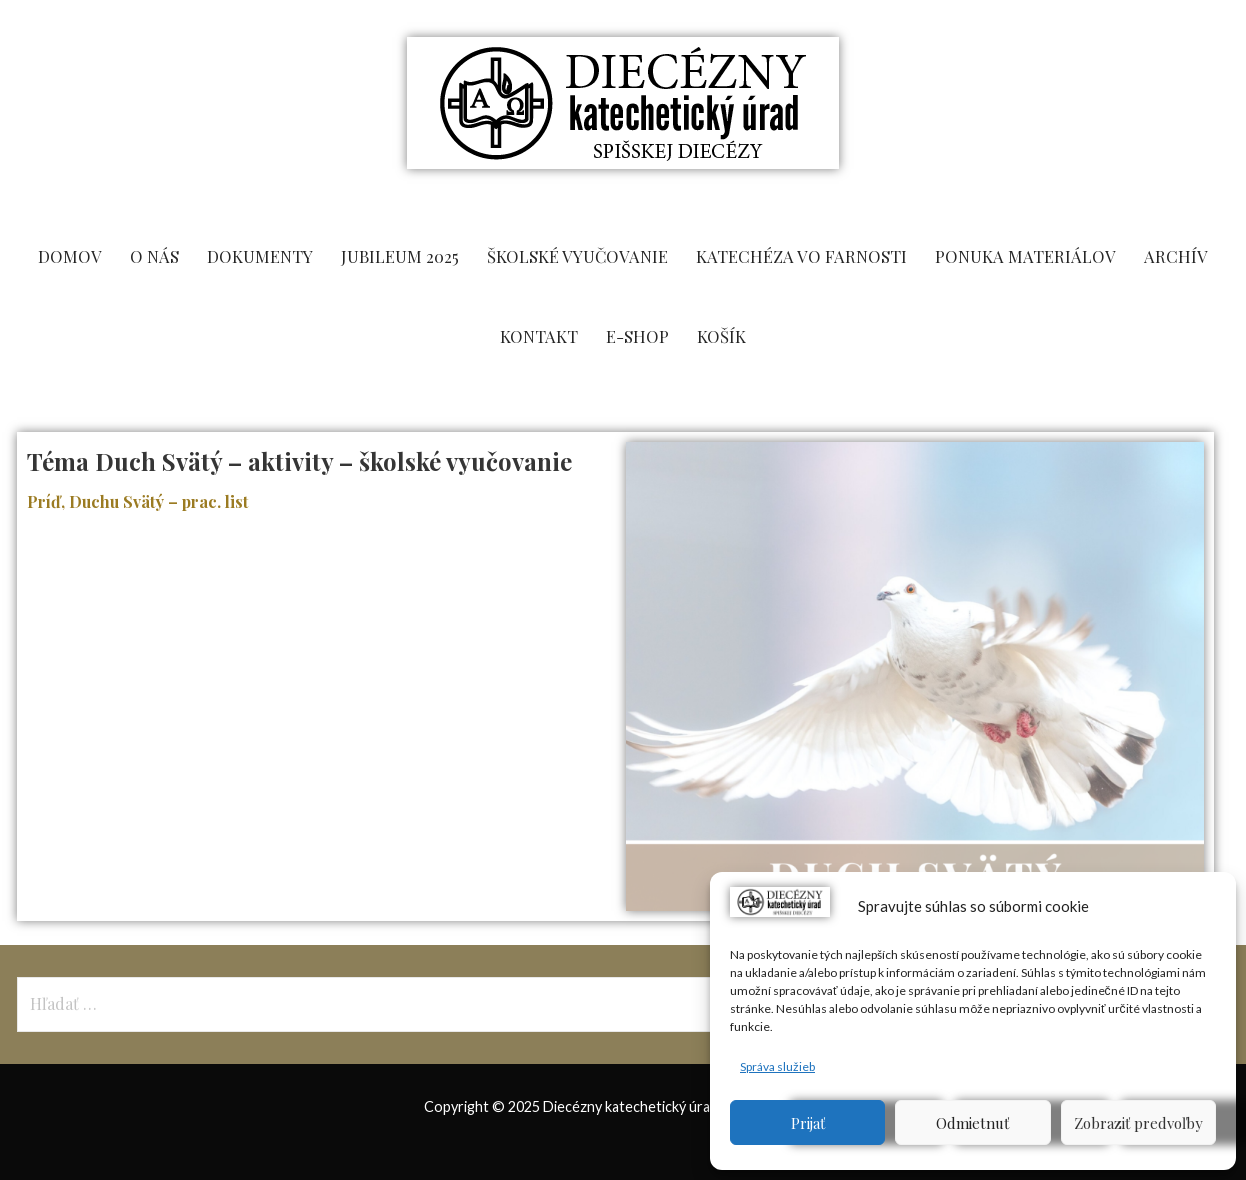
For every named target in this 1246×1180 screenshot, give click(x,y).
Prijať (808, 1123)
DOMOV (70, 256)
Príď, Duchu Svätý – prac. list (139, 501)
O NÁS (154, 256)
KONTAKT (539, 336)
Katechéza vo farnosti (801, 256)
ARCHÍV (1176, 256)
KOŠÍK (721, 336)
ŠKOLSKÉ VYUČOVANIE (577, 256)
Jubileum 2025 (400, 256)
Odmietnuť (972, 1123)
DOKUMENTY (260, 256)
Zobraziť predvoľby (1138, 1123)
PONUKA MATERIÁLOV (1025, 256)
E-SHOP (637, 336)
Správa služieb (777, 1066)
